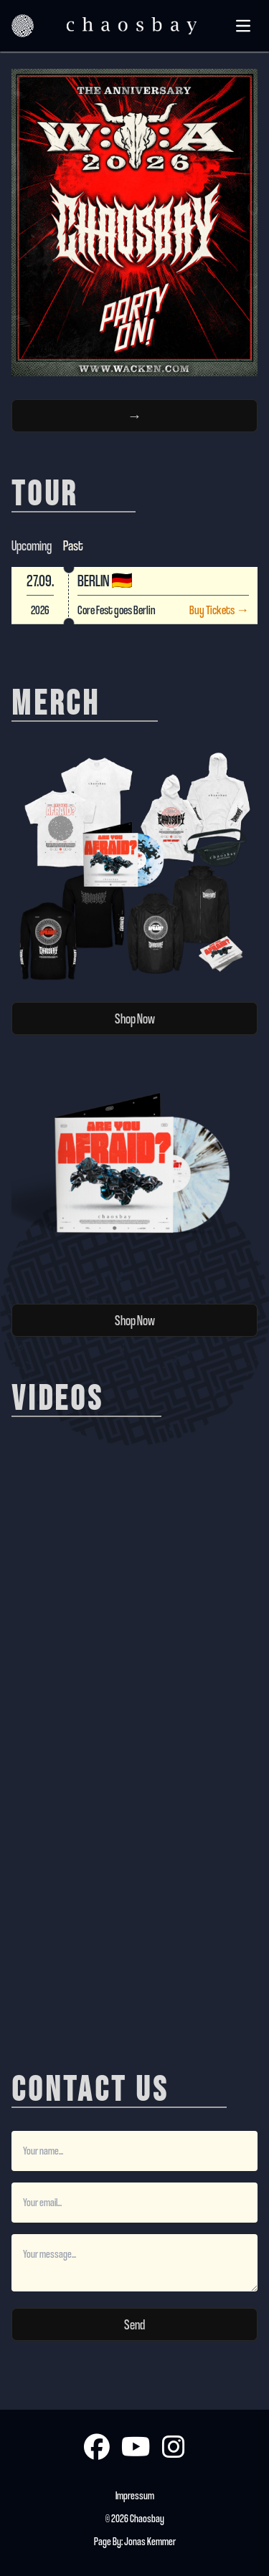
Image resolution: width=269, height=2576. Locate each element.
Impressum (134, 2495)
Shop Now (135, 1018)
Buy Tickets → (219, 609)
